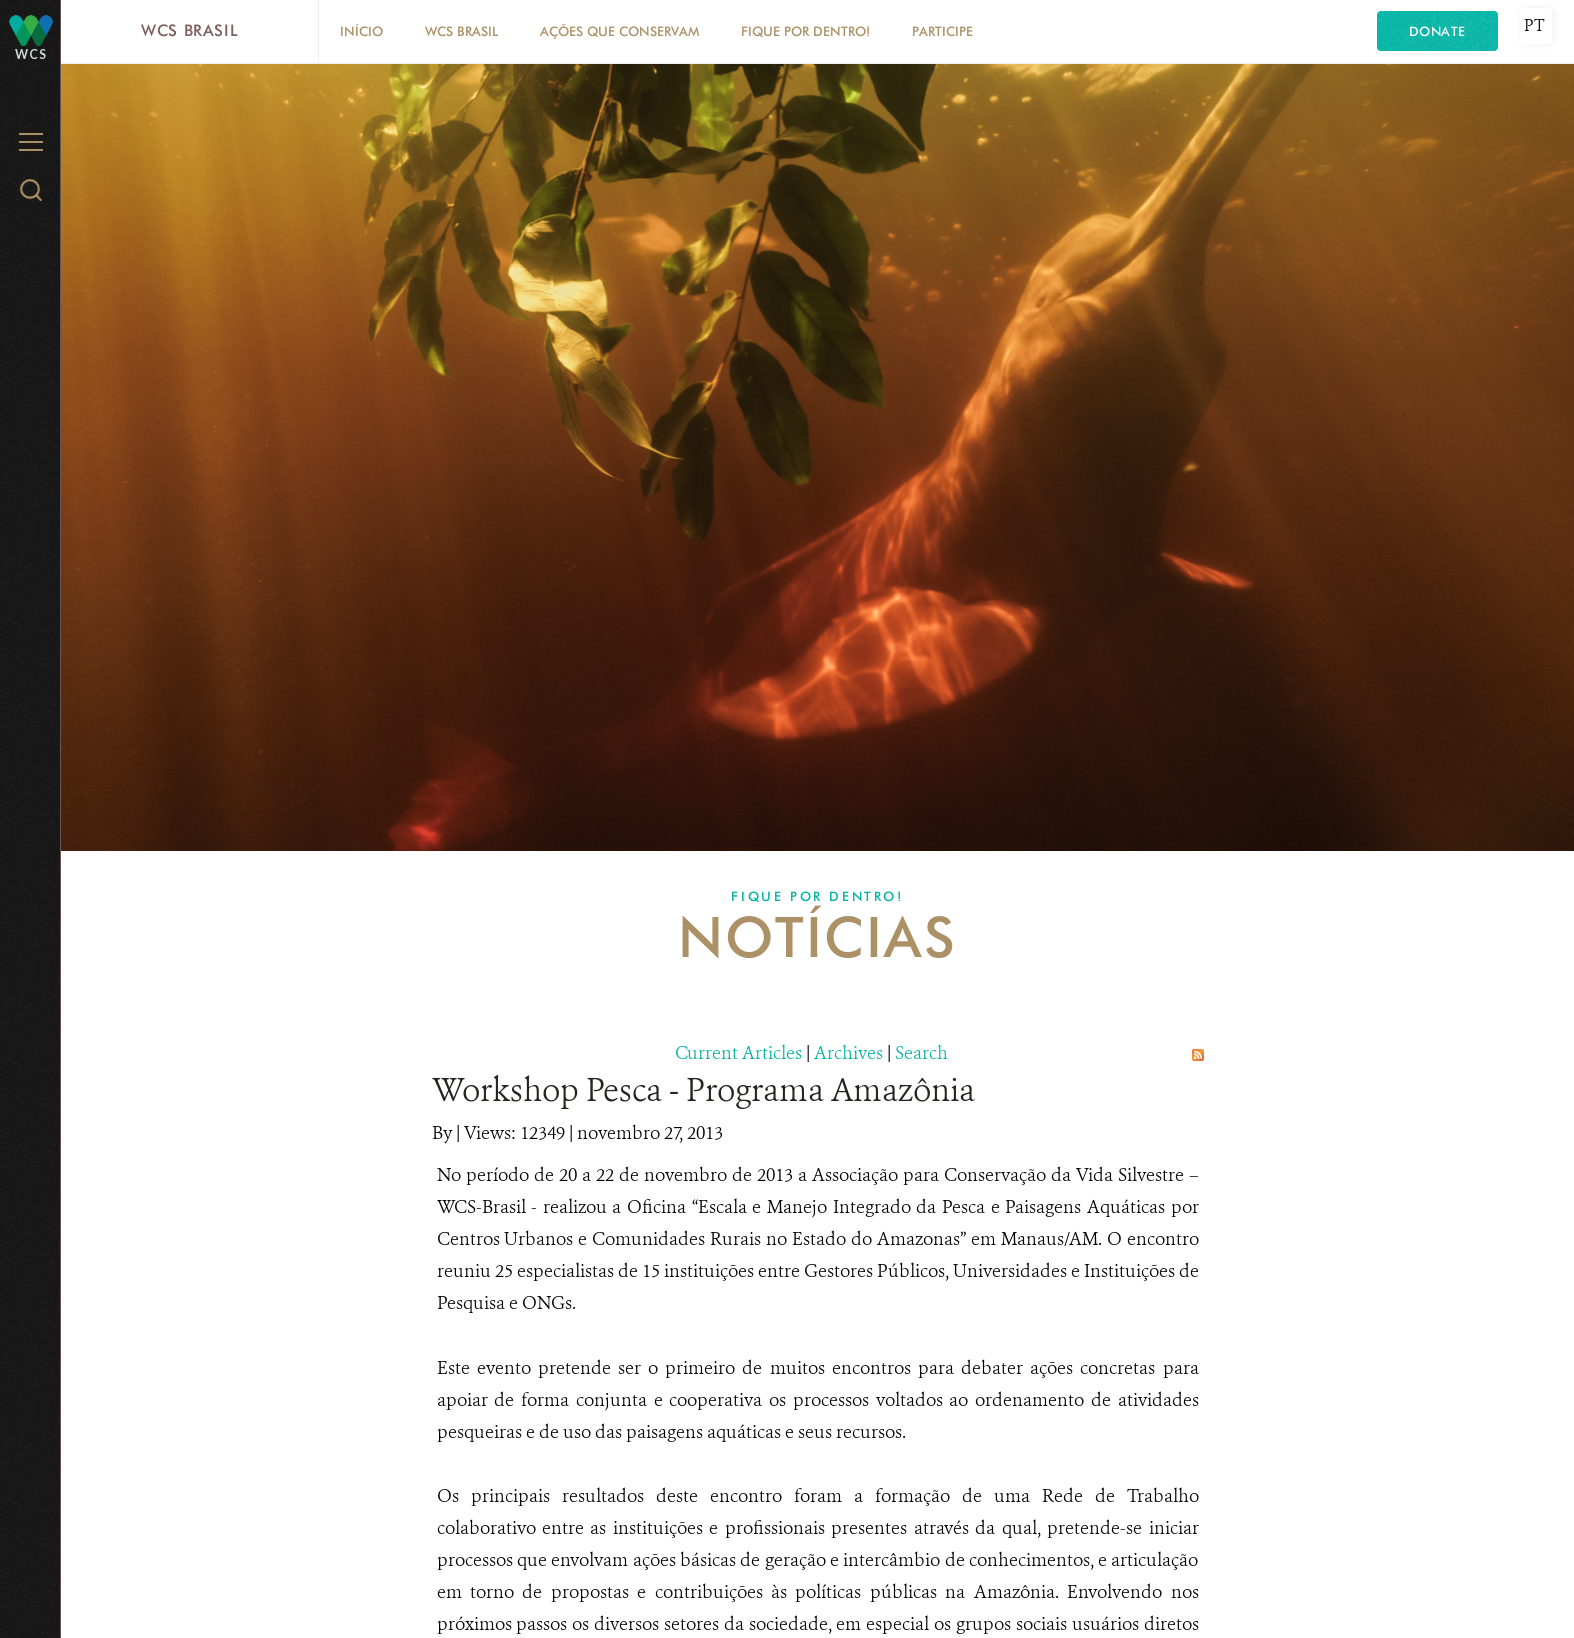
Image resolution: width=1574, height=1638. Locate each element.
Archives (848, 1053)
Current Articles (738, 1053)
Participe (942, 31)
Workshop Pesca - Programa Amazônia (703, 1090)
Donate (1437, 31)
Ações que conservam (619, 31)
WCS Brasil (189, 30)
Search (921, 1053)
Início (361, 31)
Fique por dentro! (805, 31)
